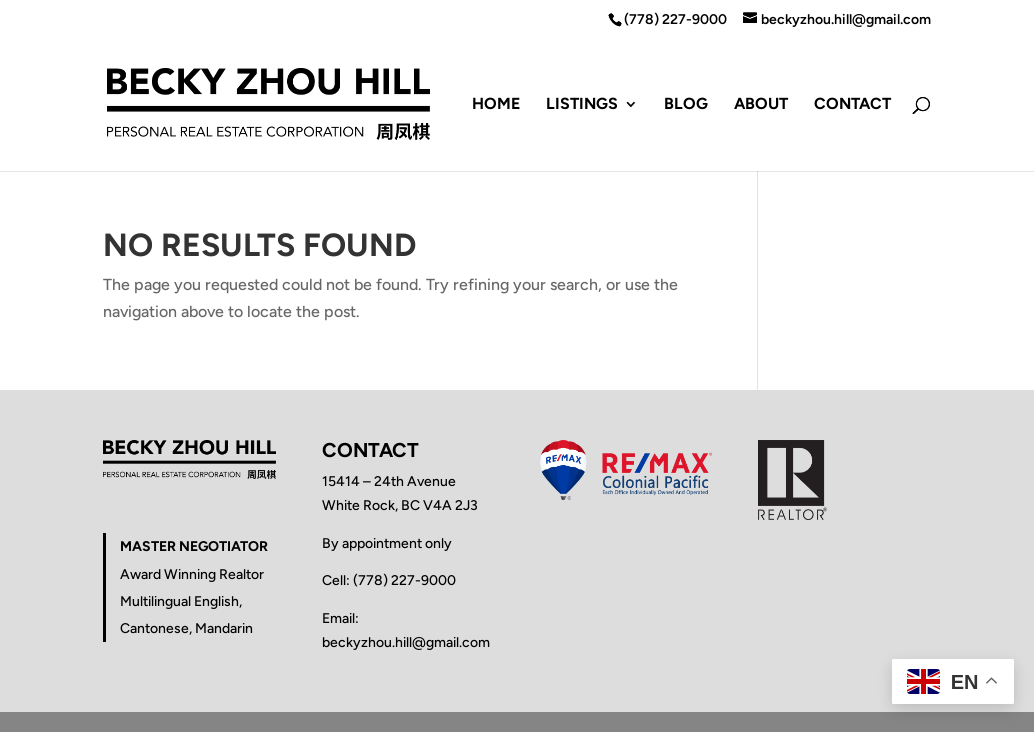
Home (496, 105)
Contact (852, 105)
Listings (582, 105)
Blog (686, 105)
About (761, 105)
